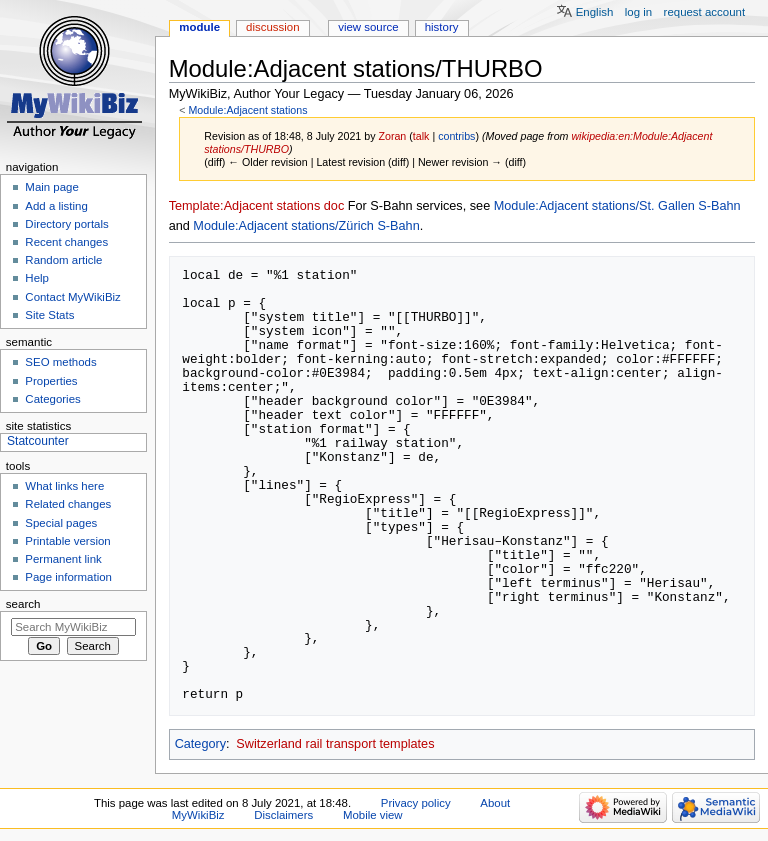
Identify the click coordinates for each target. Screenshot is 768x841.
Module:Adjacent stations (247, 110)
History (442, 27)
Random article (63, 260)
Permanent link (63, 559)
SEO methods (60, 362)
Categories (52, 399)
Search (23, 604)
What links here (64, 486)
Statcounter (38, 441)
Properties (51, 381)
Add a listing (56, 206)
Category (200, 744)
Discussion (272, 27)
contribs (456, 136)
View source (368, 27)
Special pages (61, 523)
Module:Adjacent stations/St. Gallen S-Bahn (617, 206)
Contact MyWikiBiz (72, 297)
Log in (638, 12)
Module (199, 27)
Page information (68, 577)
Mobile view (373, 815)
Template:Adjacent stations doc (257, 206)
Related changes (68, 504)
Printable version (67, 541)
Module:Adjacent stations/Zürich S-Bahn (306, 226)
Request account (705, 12)
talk (421, 136)
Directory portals (66, 224)
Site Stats (49, 315)
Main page (52, 187)
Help (37, 278)
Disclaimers (283, 815)
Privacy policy (416, 803)
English (595, 12)
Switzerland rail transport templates (335, 744)
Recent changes (66, 242)
